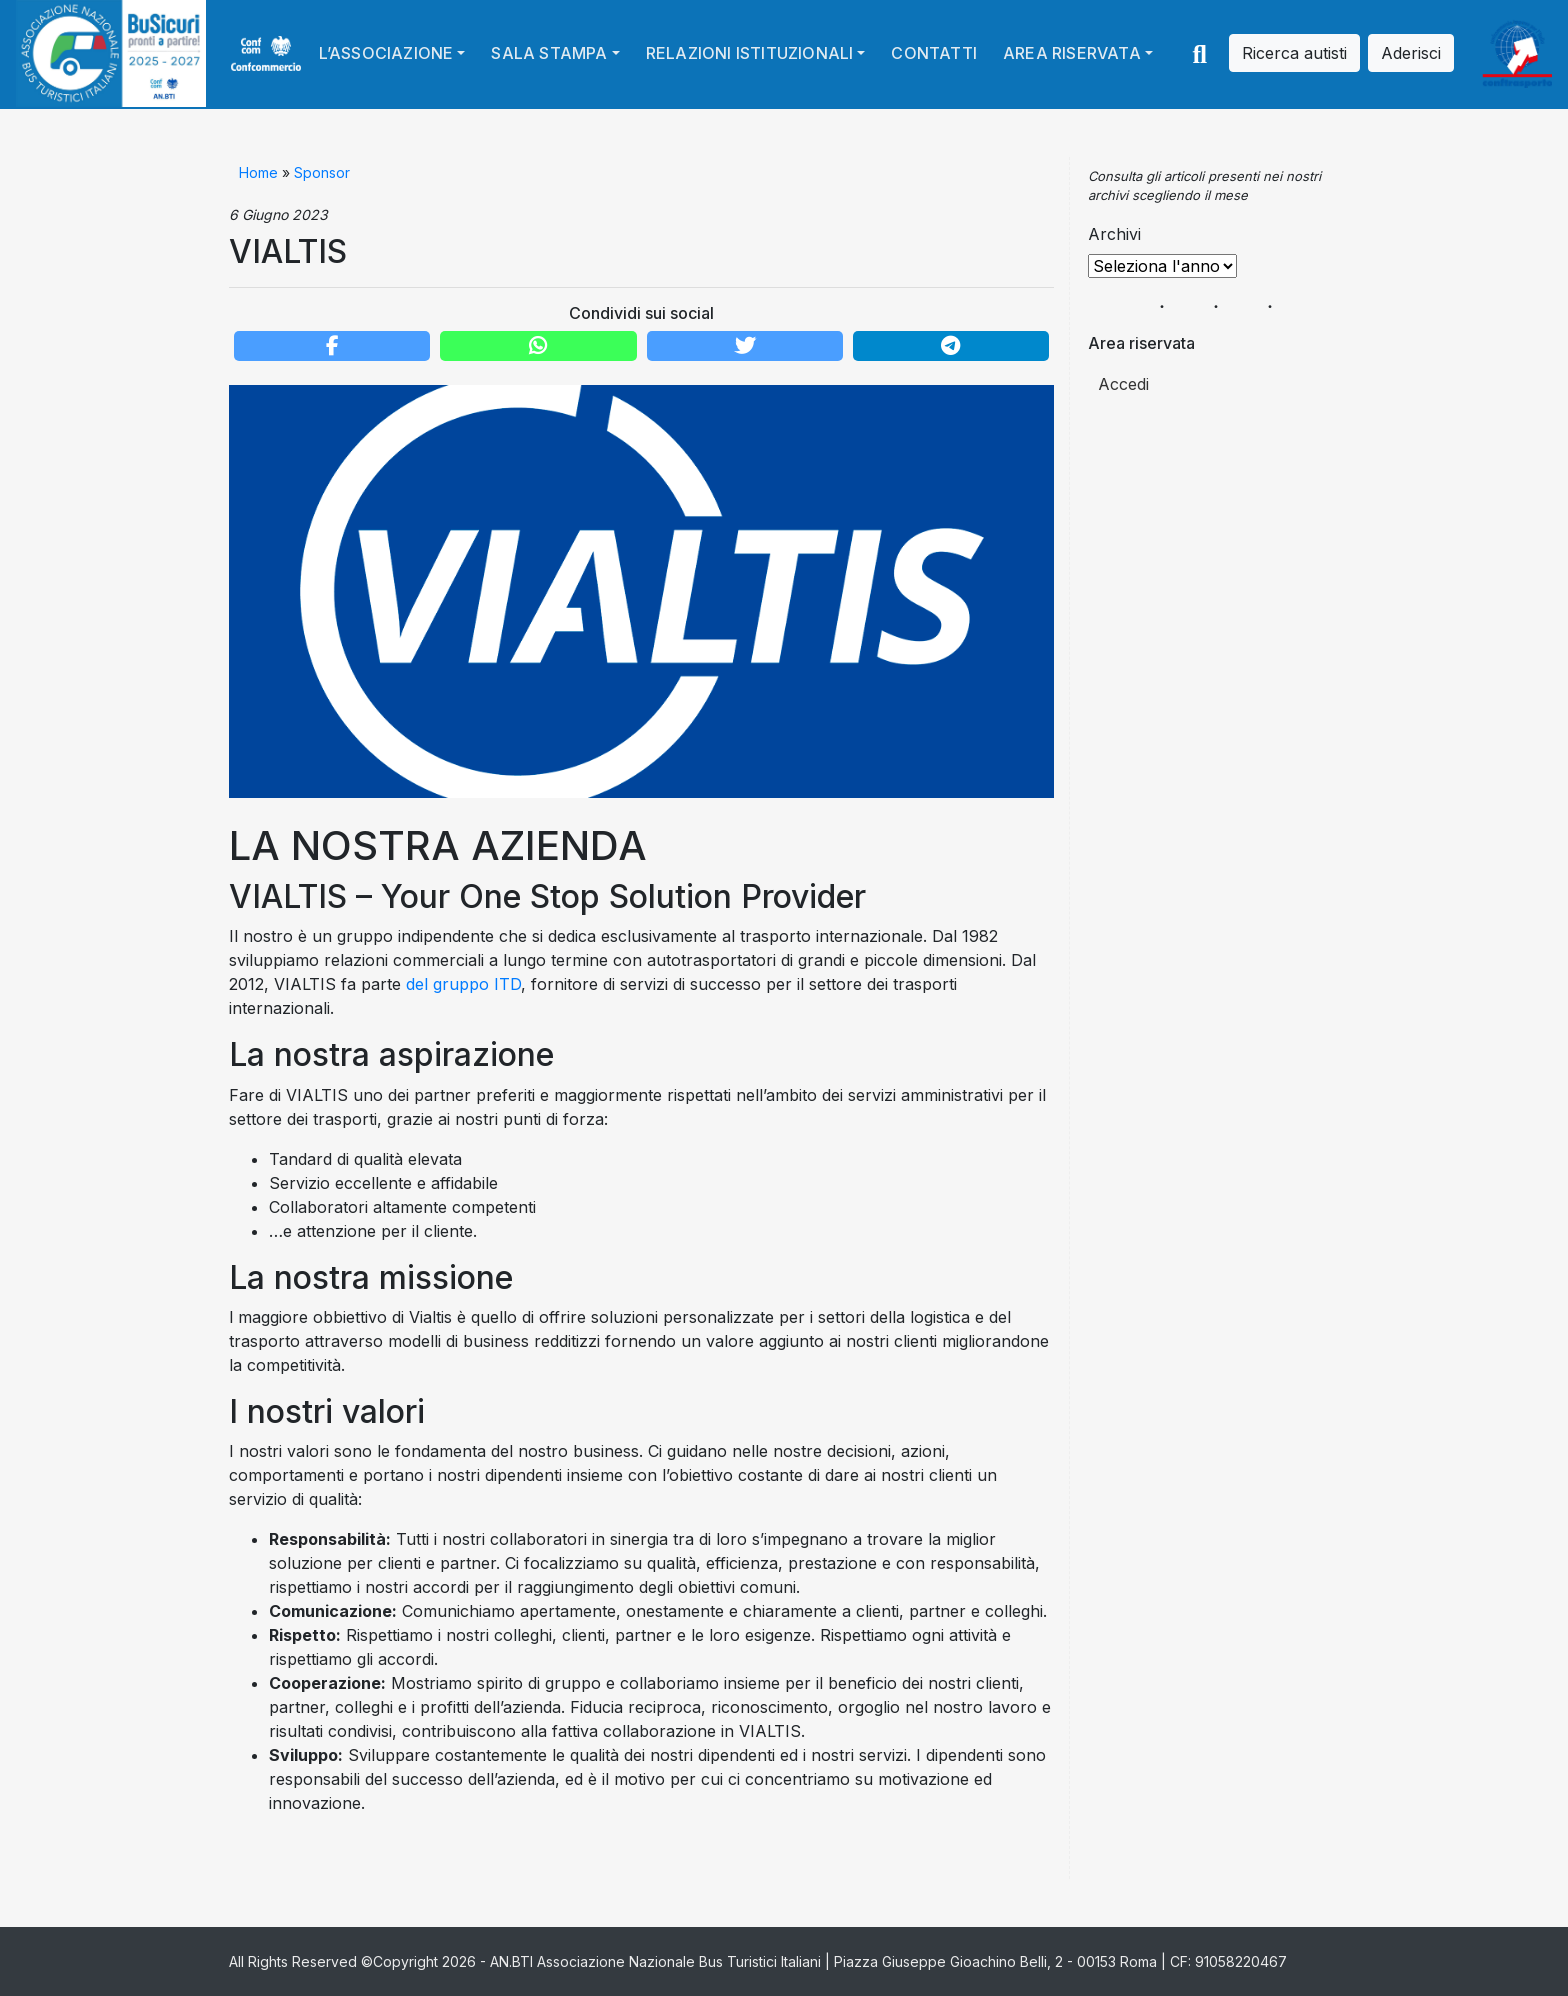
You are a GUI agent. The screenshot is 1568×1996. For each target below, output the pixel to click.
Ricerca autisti (1294, 53)
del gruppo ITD (463, 984)
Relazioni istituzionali (750, 53)
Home (258, 172)
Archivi (1114, 234)
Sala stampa (549, 53)
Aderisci (1411, 53)
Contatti (934, 53)
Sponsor (322, 172)
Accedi (1123, 384)
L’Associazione (386, 53)
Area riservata (1072, 53)
